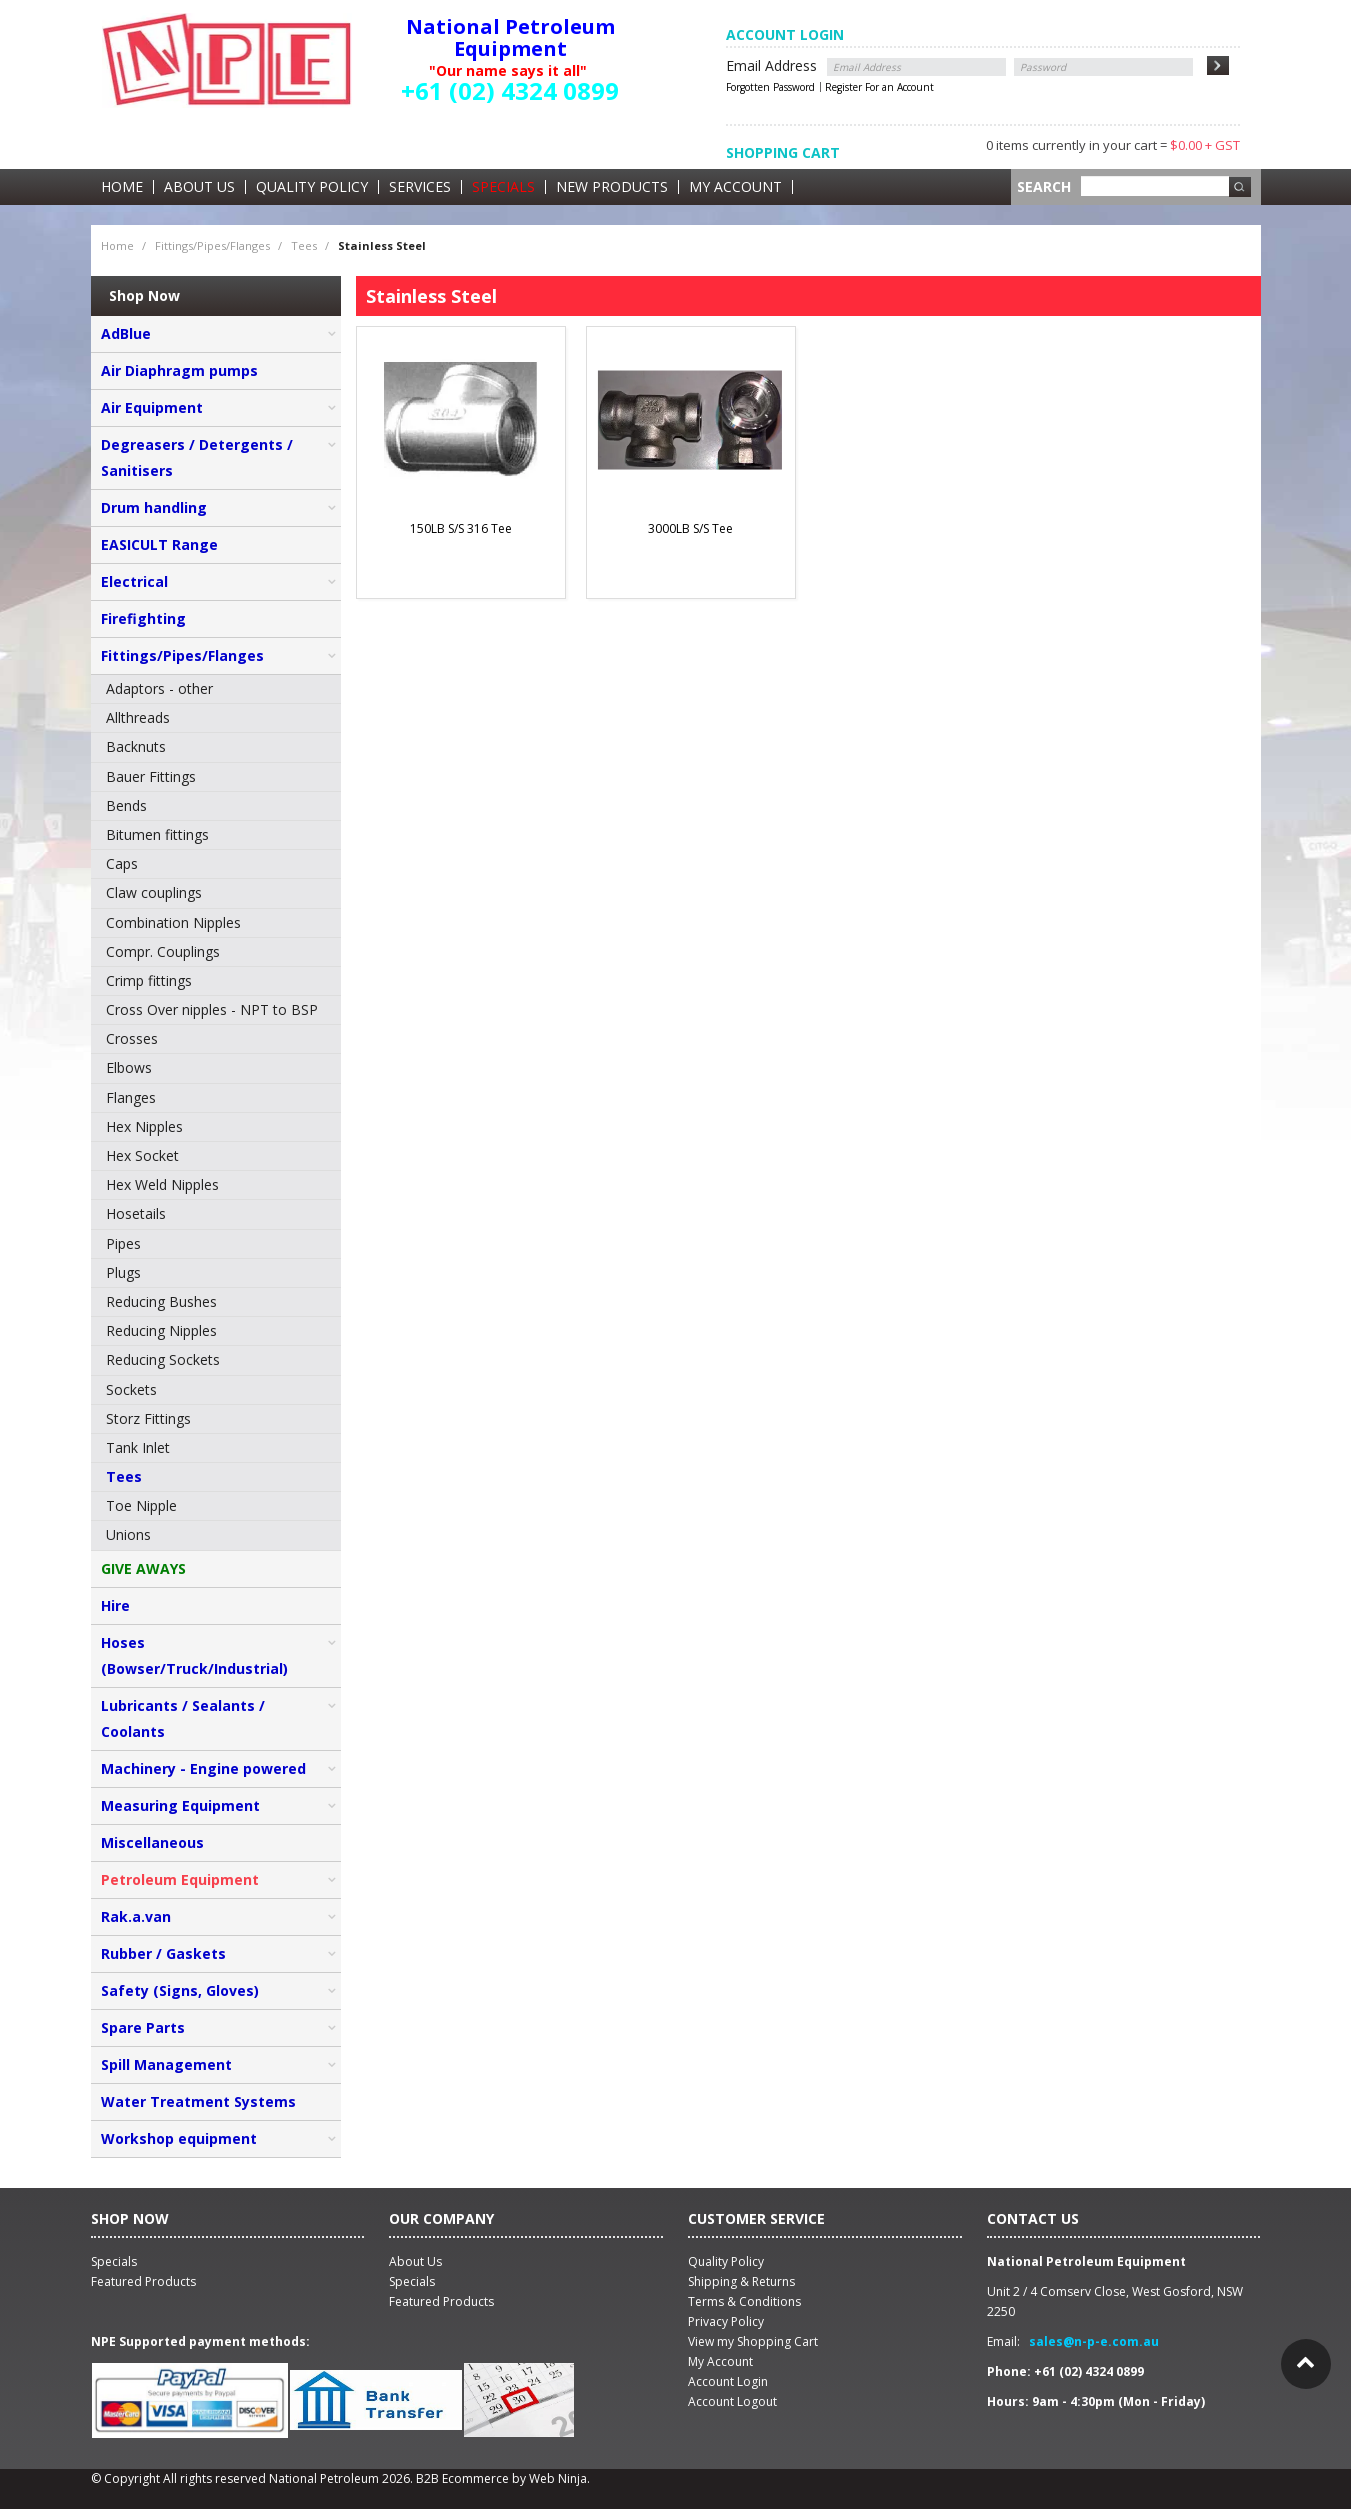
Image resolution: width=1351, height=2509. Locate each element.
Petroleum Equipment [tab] (180, 1879)
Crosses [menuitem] (132, 1038)
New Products (612, 187)
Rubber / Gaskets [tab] (163, 1953)
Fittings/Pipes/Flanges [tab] (182, 655)
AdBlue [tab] (126, 333)
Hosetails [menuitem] (136, 1213)
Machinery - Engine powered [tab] (203, 1768)
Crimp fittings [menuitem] (149, 980)
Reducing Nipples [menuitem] (161, 1330)
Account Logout (732, 2401)
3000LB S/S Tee (690, 528)
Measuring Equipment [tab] (180, 1805)
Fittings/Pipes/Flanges (212, 245)
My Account (735, 187)
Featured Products (441, 2301)
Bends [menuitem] (126, 805)
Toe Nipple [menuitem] (141, 1505)
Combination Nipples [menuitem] (173, 922)
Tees (304, 245)
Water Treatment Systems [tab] (198, 2101)
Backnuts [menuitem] (136, 746)
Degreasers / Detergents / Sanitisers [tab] (197, 457)
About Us (199, 187)
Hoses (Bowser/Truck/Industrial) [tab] (194, 1655)
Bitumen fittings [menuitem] (157, 834)
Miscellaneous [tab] (152, 1842)
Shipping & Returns (741, 2281)
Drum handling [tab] (154, 507)
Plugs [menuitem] (123, 1272)
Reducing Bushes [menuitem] (161, 1301)
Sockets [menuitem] (131, 1389)
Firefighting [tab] (143, 618)
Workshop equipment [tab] (179, 2138)
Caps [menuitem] (122, 863)
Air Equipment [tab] (152, 407)
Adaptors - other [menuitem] (159, 688)
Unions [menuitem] (128, 1534)
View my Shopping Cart (753, 2341)
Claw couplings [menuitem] (154, 892)
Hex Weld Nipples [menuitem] (162, 1184)
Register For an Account (879, 87)
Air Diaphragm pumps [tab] (179, 370)
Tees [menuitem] (124, 1476)
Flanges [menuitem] (131, 1097)
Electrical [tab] (134, 581)
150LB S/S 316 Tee (461, 528)
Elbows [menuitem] (129, 1067)
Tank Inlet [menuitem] (138, 1447)
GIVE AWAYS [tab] (143, 1568)
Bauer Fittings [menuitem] (151, 776)
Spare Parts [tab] (143, 2027)
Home (122, 187)
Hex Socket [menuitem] (142, 1155)
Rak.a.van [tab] (136, 1916)
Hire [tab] (115, 1605)
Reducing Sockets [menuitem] (163, 1359)
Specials (503, 187)
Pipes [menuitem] (123, 1243)
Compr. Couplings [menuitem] (163, 951)
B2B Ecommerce (462, 2478)
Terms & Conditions (744, 2301)
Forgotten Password (770, 87)
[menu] (216, 1113)
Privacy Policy (726, 2321)
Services (420, 187)
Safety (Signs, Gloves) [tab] (180, 1990)
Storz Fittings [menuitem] (148, 1418)
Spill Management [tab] (166, 2064)
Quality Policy (312, 187)
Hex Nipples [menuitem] (144, 1126)
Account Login (728, 2381)
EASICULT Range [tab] (159, 544)
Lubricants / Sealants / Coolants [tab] (183, 1718)
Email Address (771, 65)
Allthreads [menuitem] (138, 717)
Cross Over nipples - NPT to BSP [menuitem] (212, 1009)
